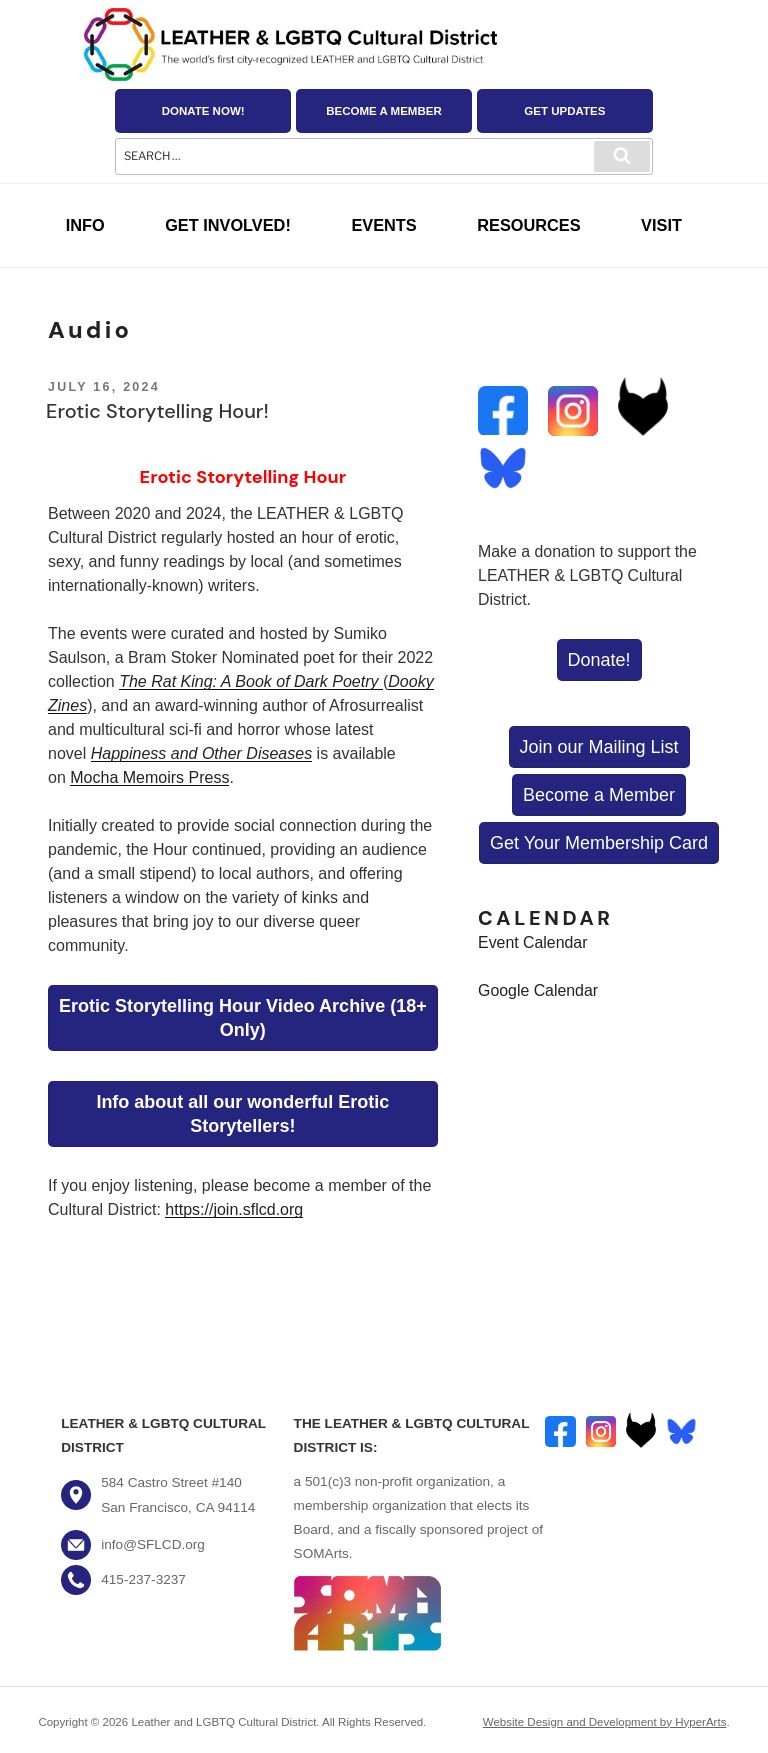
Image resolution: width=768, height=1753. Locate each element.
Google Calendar (538, 990)
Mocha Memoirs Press (149, 777)
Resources (528, 225)
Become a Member (384, 111)
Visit (661, 225)
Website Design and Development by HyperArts (605, 1722)
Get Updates (564, 111)
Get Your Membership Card (599, 843)
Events (383, 225)
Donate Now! (203, 111)
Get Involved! (228, 225)
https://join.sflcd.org (234, 1209)
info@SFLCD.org (153, 1544)
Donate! (599, 660)
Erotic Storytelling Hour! (157, 411)
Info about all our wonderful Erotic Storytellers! (242, 1114)
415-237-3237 (143, 1579)
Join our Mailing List (599, 747)
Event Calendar (532, 942)
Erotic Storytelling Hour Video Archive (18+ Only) (243, 1018)
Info (85, 225)
